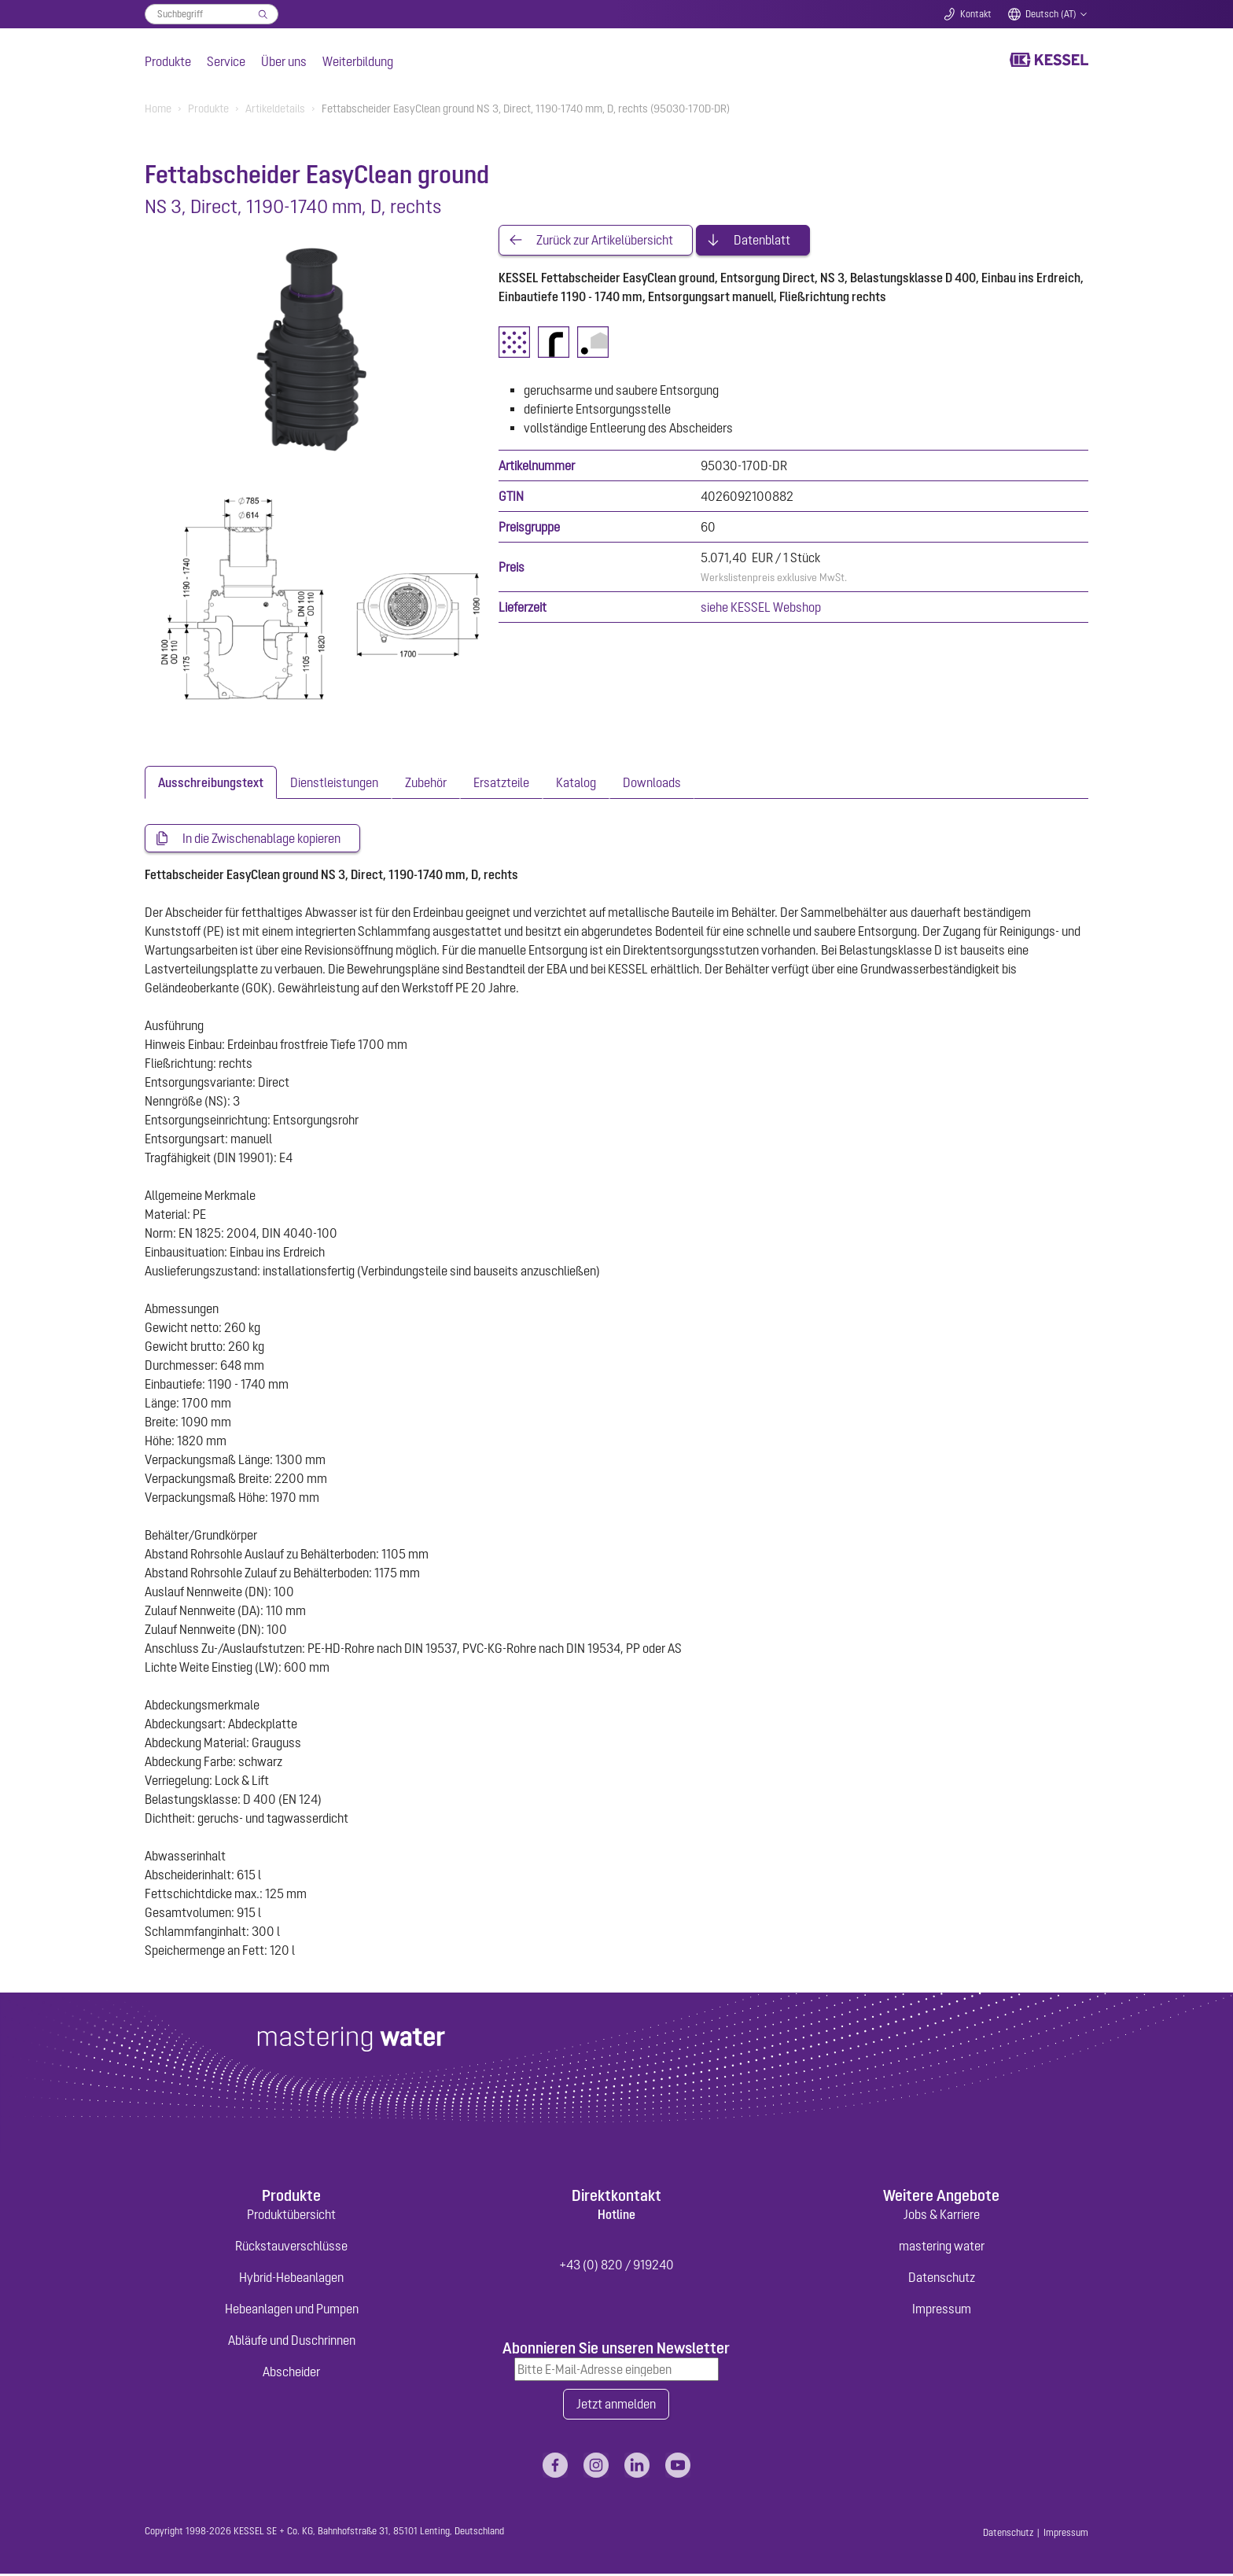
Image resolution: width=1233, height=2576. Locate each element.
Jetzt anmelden (616, 2406)
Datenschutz (941, 2279)
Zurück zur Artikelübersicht (604, 241)
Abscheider (291, 2373)
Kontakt (976, 14)
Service (226, 61)
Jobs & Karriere (942, 2216)
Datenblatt (762, 241)
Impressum (941, 2310)
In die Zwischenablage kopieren (261, 839)
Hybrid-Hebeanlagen (291, 2279)
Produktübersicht (291, 2216)
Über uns (284, 61)
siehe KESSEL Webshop (761, 608)
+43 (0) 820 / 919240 (616, 2266)
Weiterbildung (357, 61)
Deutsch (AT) (1051, 14)
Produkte (168, 61)
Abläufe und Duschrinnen (291, 2342)
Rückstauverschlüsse (291, 2247)
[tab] (211, 782)
